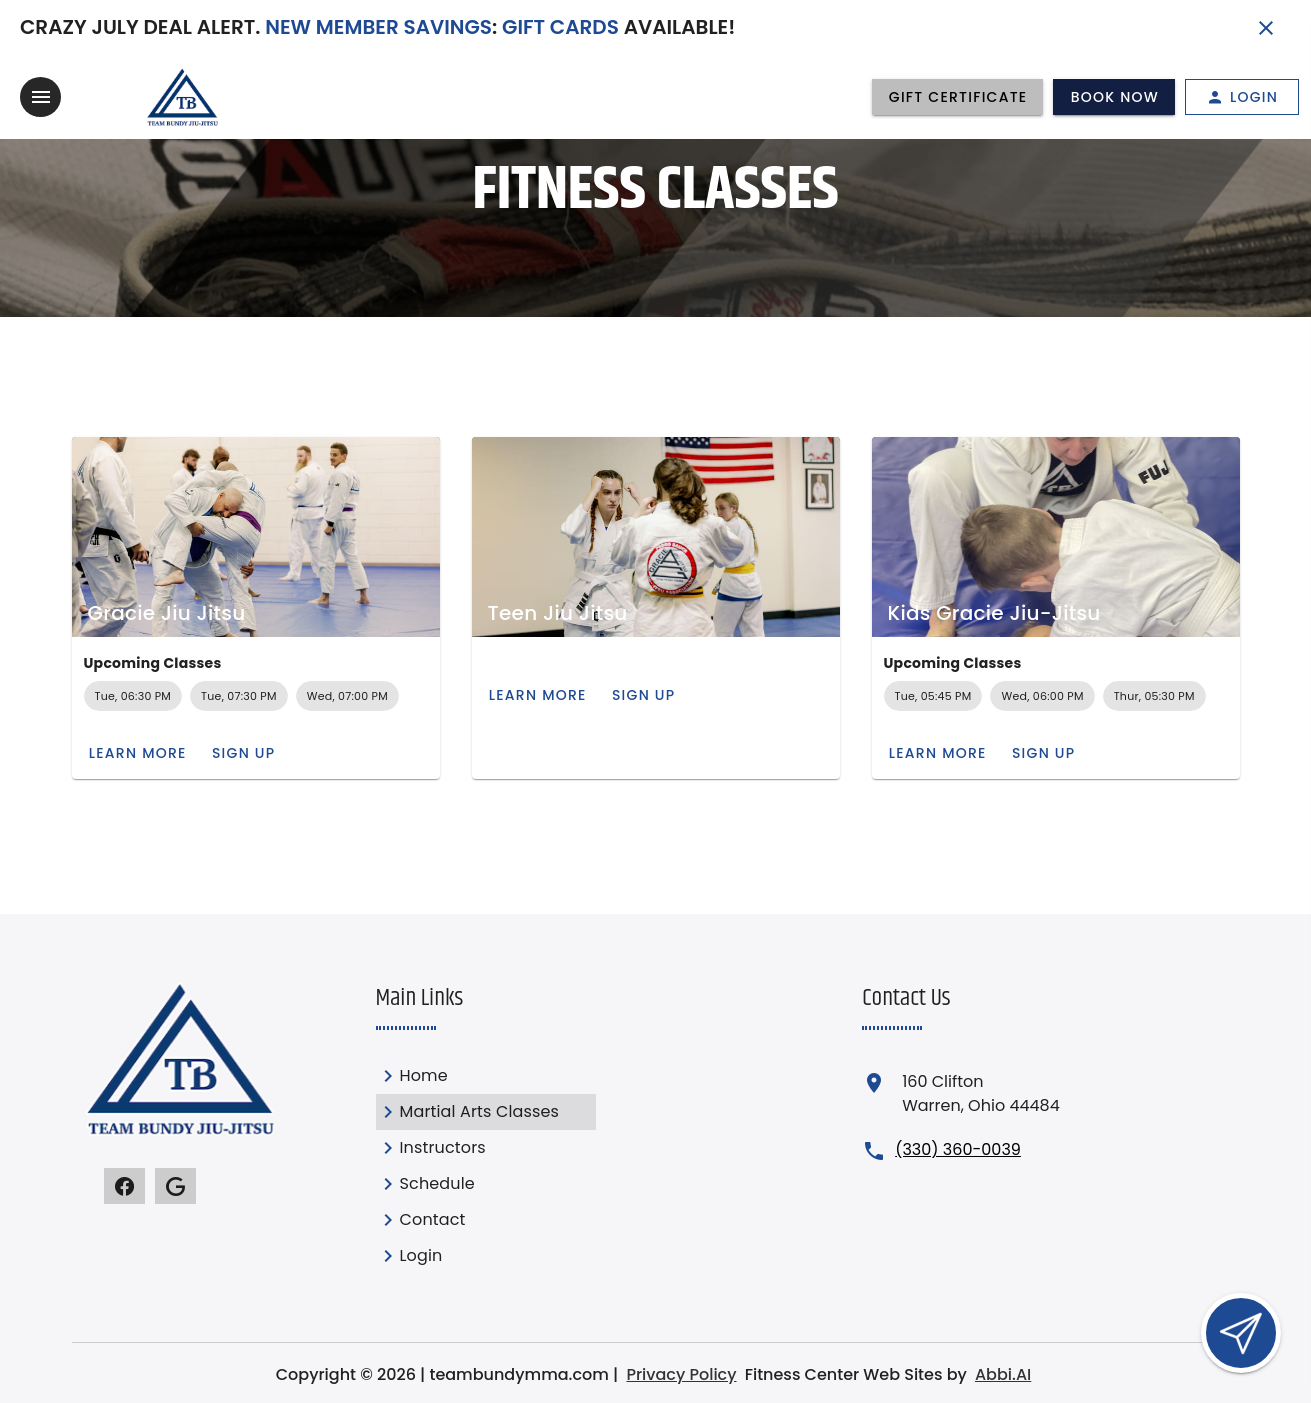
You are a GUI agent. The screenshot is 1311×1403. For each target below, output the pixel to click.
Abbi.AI (1003, 1374)
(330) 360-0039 (958, 1149)
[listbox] (486, 1166)
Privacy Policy (681, 1374)
